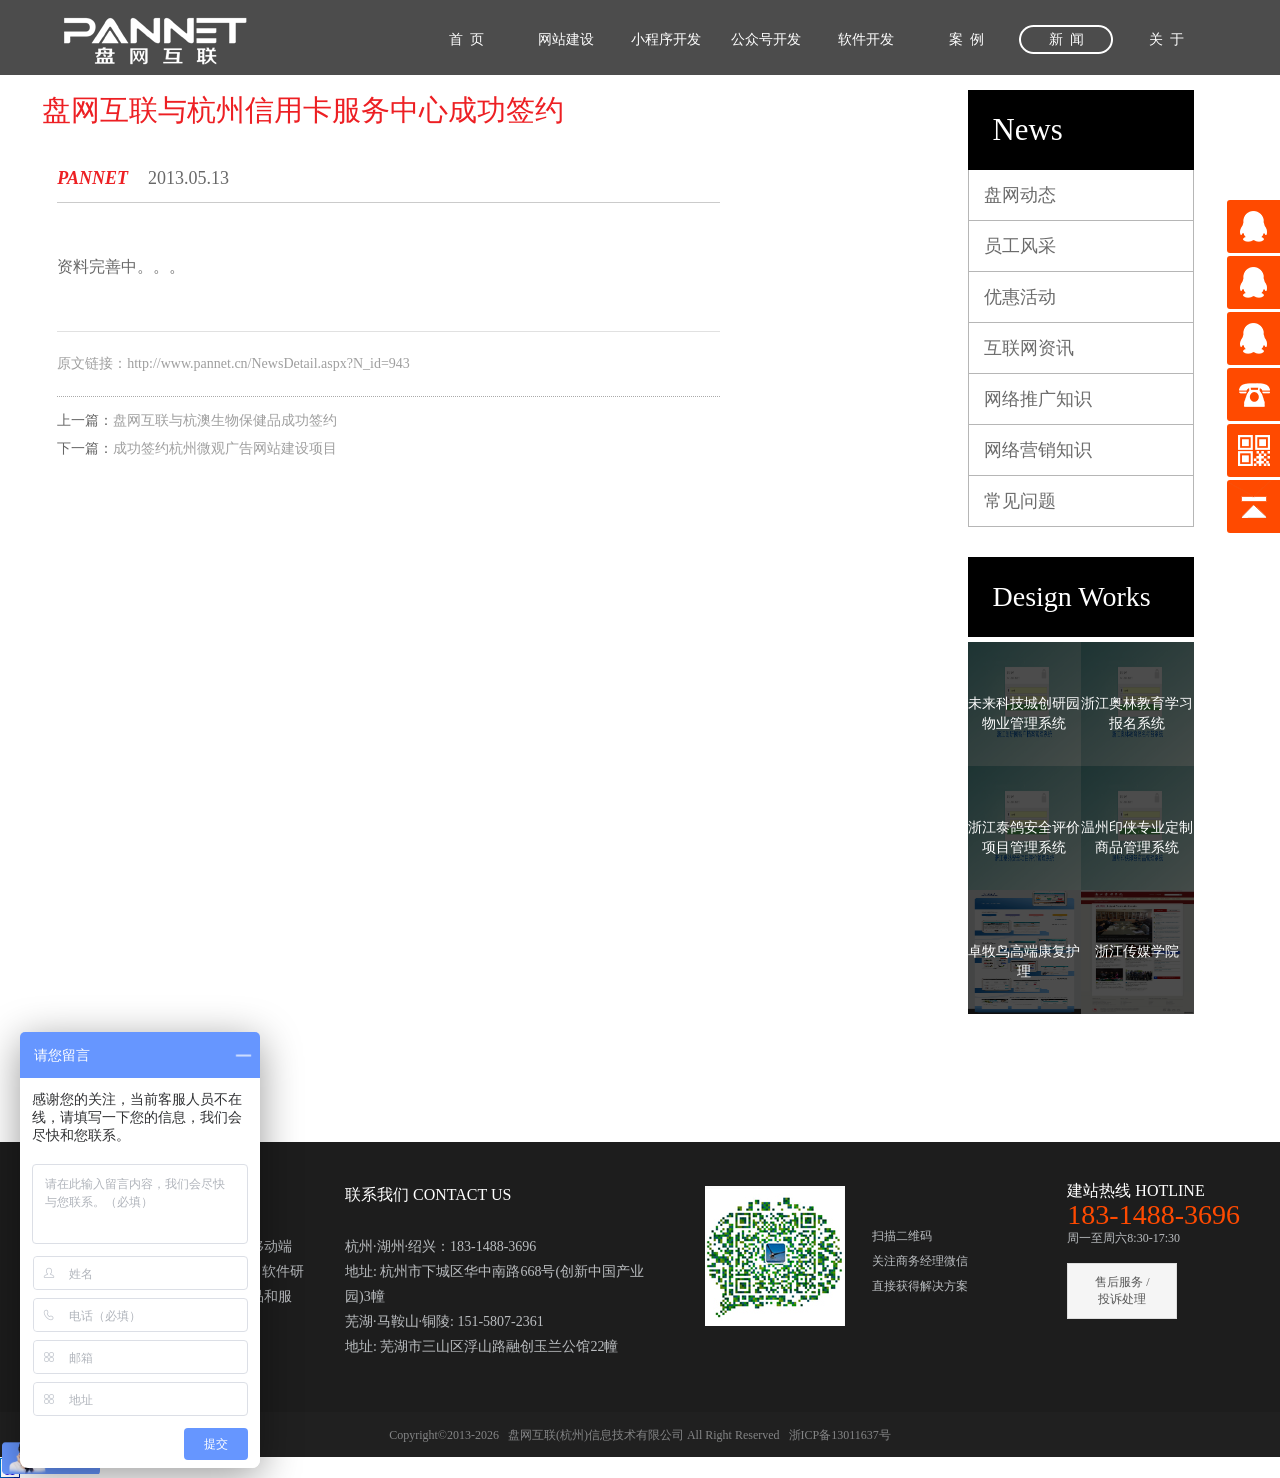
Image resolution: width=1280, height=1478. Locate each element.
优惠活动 (1020, 297)
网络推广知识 (1038, 399)
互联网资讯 (1029, 348)
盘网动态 (1020, 195)
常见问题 (1020, 501)
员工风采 (1020, 246)
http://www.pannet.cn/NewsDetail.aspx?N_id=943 (268, 363)
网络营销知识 (1038, 450)
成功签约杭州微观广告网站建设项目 (225, 448)
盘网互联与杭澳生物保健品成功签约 (225, 420)
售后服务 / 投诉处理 (1122, 1290)
